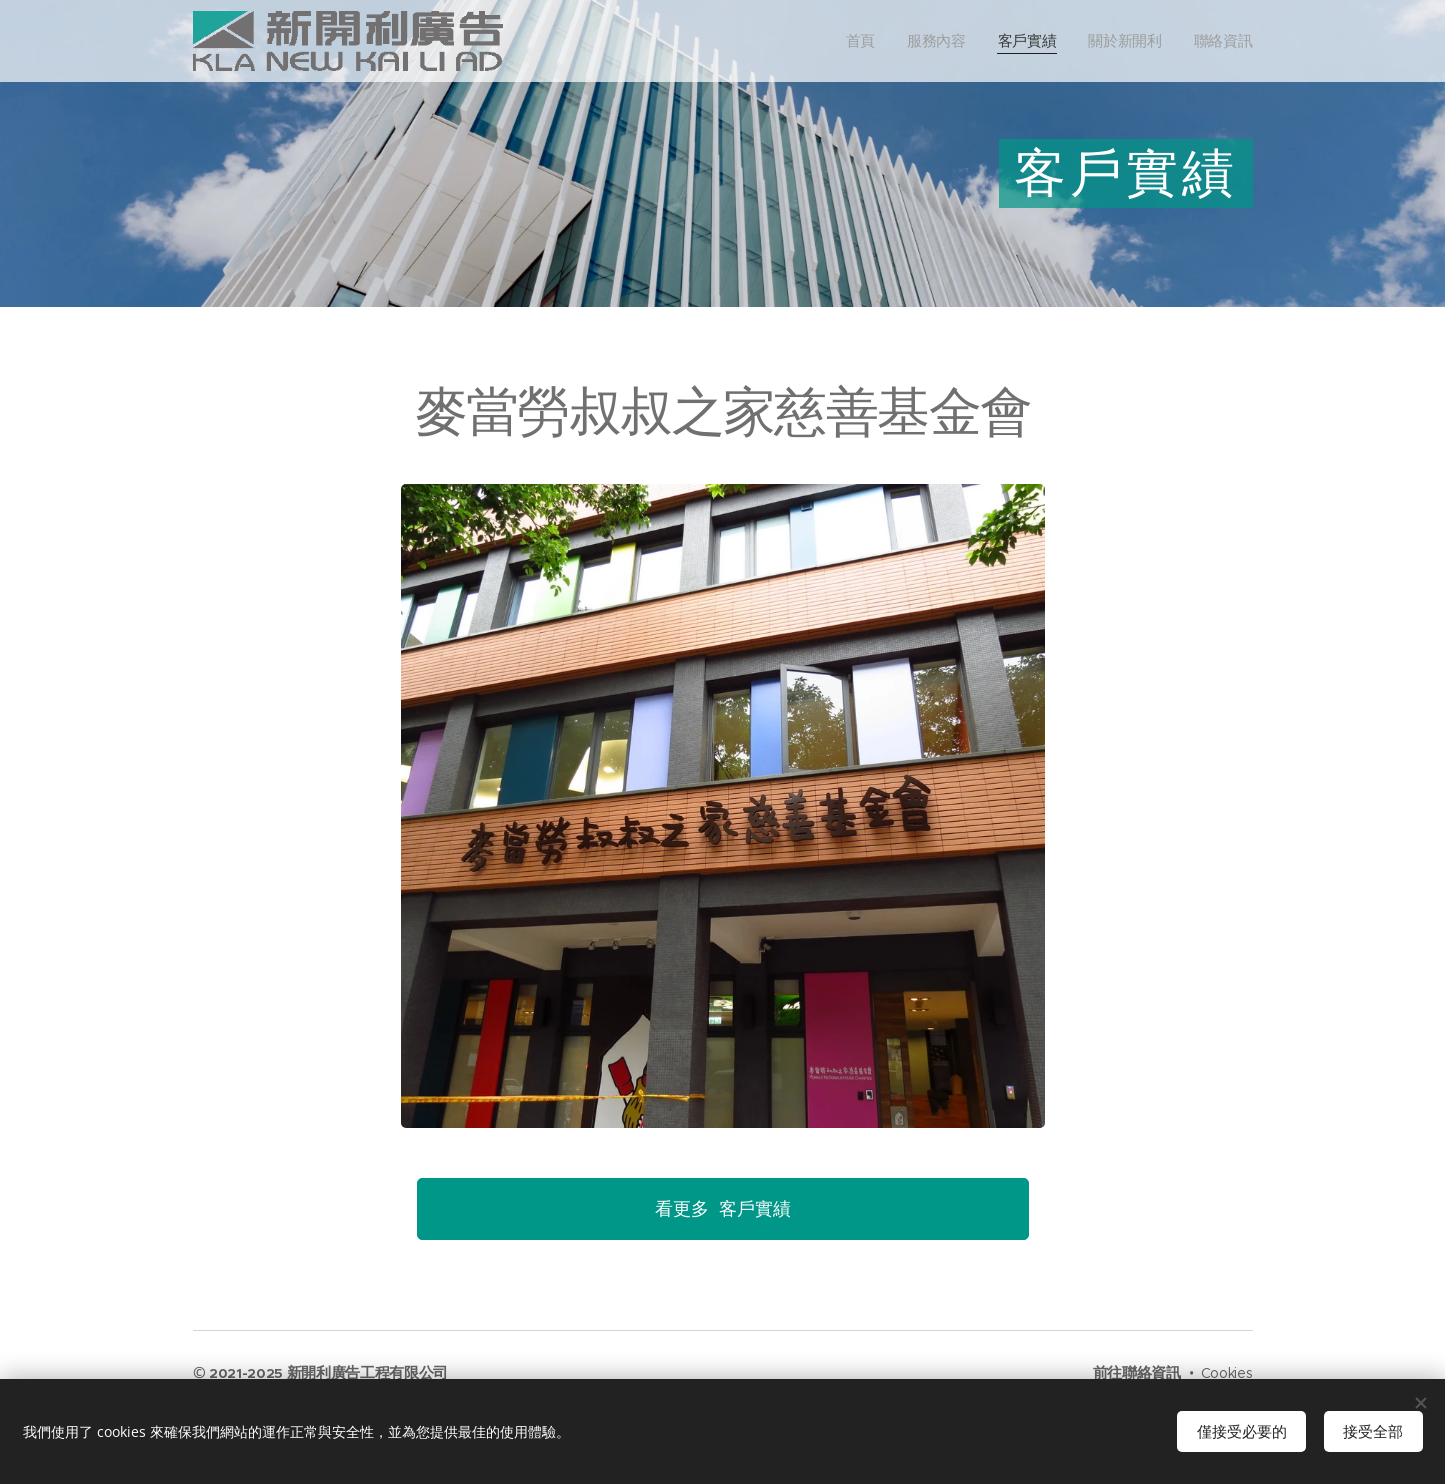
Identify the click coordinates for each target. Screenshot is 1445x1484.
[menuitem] (878, 41)
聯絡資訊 (1151, 1372)
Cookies (1227, 1373)
